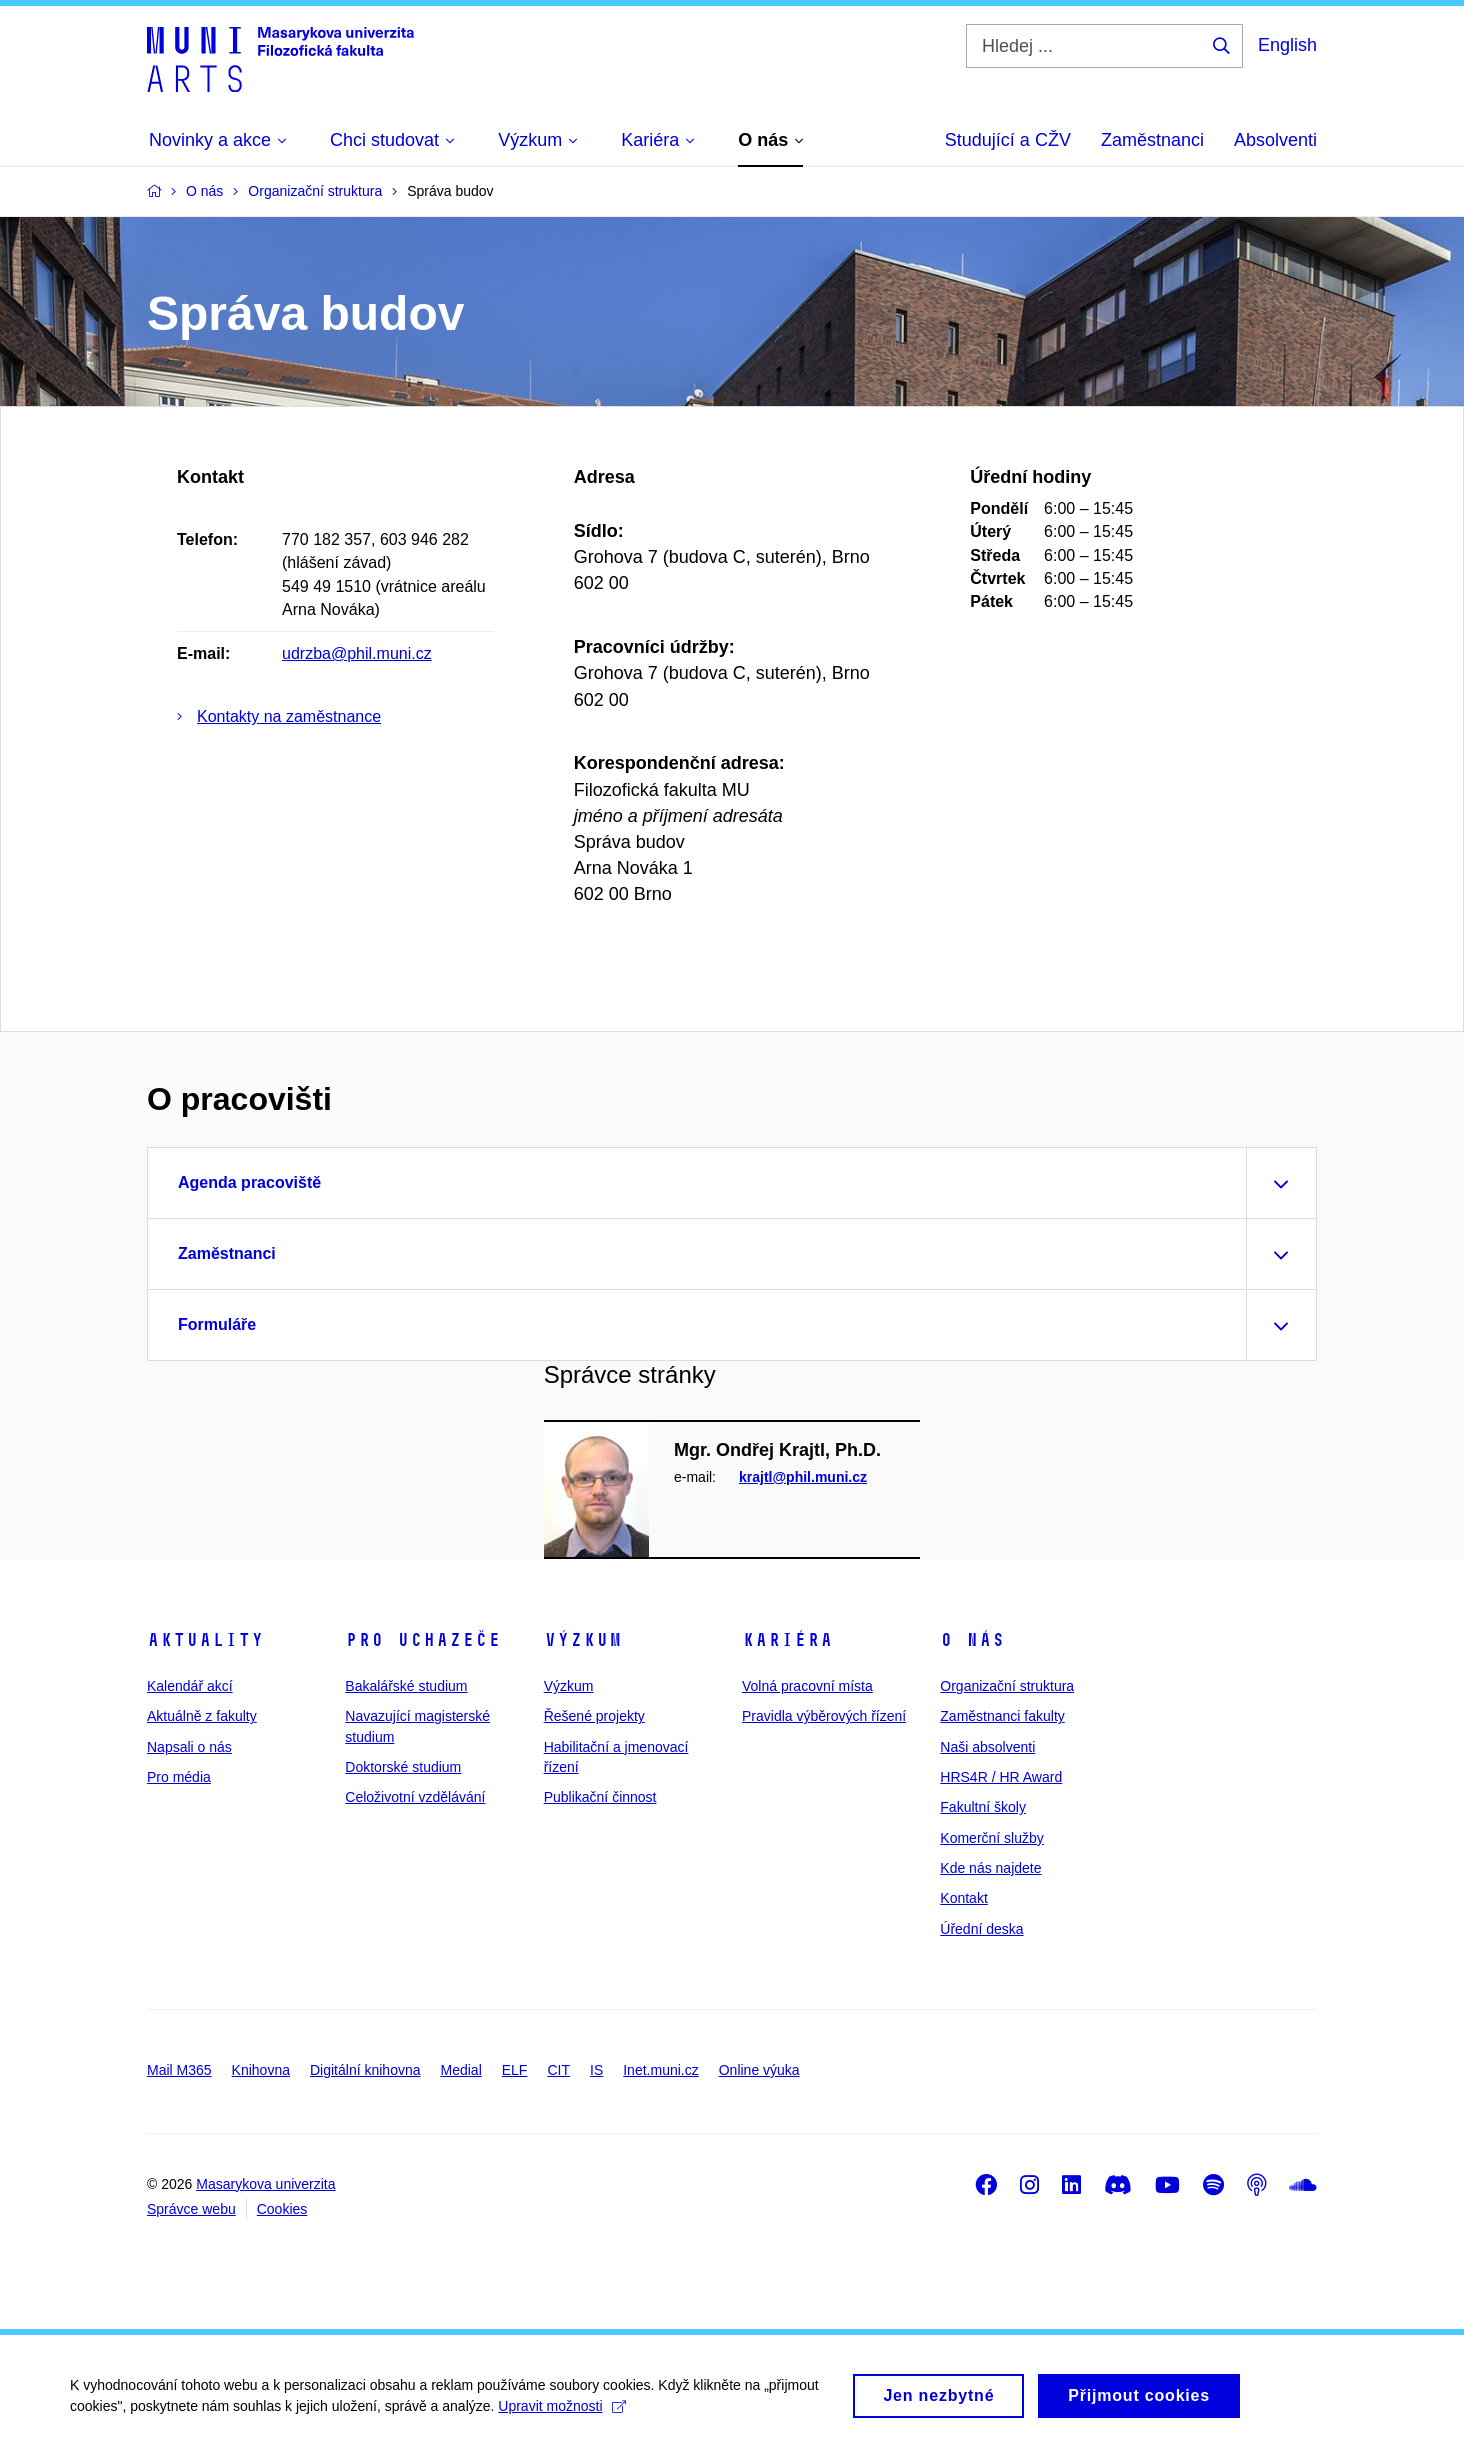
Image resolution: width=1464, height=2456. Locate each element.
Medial (461, 2070)
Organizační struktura (1007, 1686)
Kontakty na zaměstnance (289, 716)
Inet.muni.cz (660, 2070)
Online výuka (759, 2070)
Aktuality (205, 1640)
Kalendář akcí (190, 1686)
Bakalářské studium (406, 1686)
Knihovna (261, 2070)
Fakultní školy (983, 1807)
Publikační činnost (600, 1797)
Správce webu (191, 2209)
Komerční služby (991, 1838)
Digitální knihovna (365, 2070)
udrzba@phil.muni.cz (357, 653)
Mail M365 (179, 2070)
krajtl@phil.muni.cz (803, 1477)
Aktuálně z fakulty (202, 1716)
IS (596, 2070)
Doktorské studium (403, 1767)
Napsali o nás (189, 1747)
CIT (558, 2070)
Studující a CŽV (1008, 140)
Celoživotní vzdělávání (415, 1797)
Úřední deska (981, 1929)
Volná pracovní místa (807, 1686)
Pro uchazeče (423, 1640)
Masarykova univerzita (265, 2184)
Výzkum (583, 1640)
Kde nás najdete (990, 1868)
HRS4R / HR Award (1001, 1777)
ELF (515, 2070)
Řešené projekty (594, 1716)
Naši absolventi (987, 1747)
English (1287, 45)
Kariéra (787, 1640)
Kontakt (963, 1898)
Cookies (282, 2209)
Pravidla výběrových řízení (824, 1716)
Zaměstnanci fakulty (1002, 1716)
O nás (972, 1640)
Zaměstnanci (1152, 140)
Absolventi (1275, 140)
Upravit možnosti (561, 2416)
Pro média (179, 1777)
